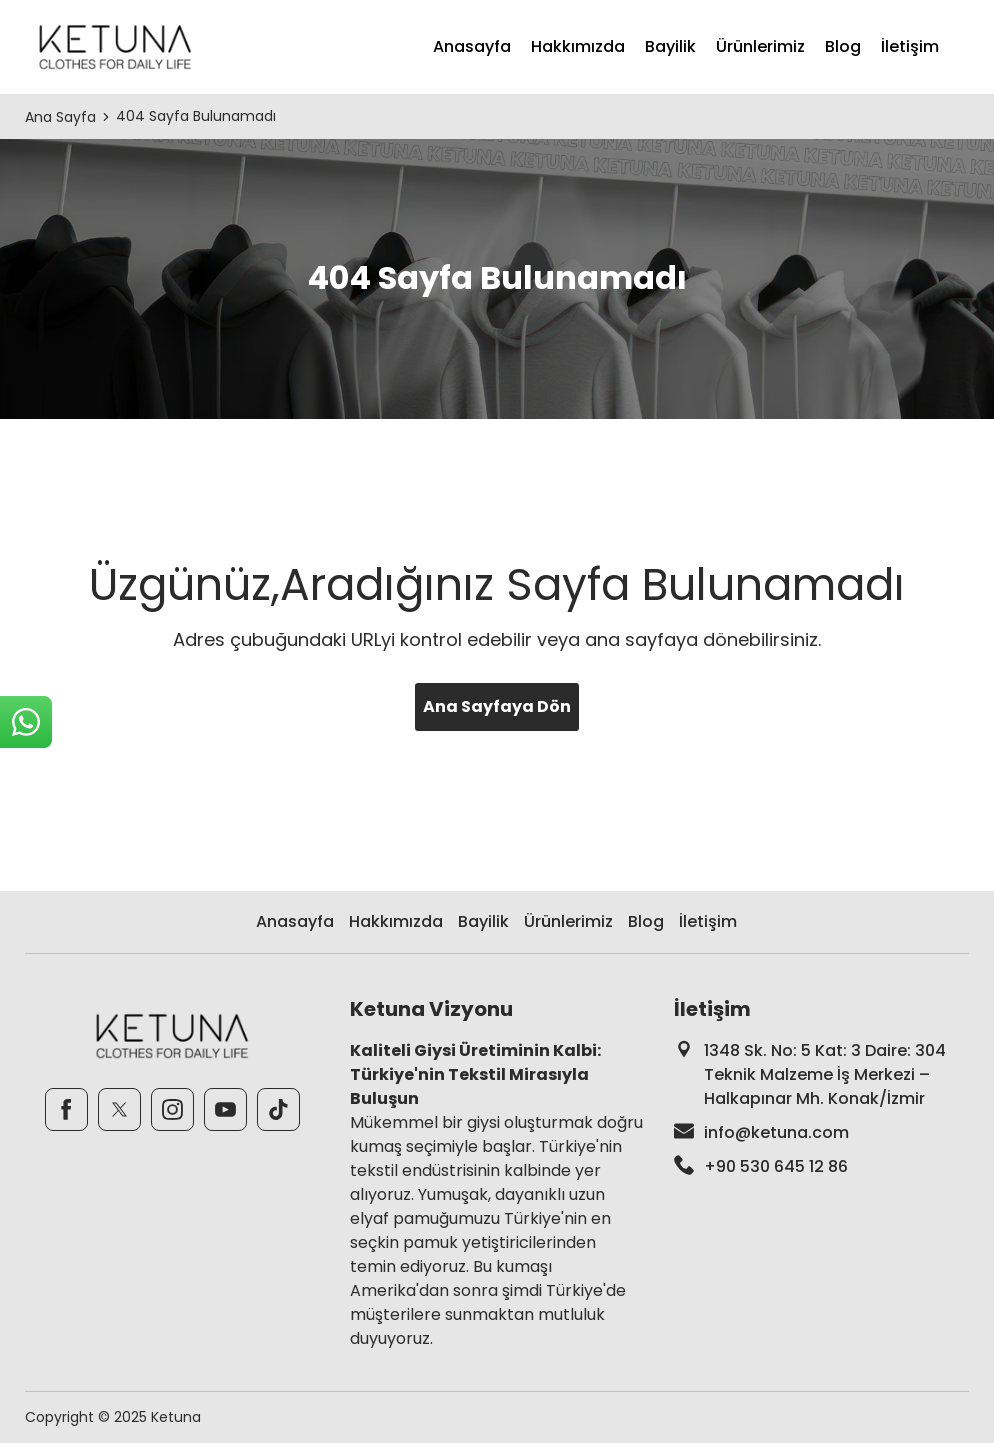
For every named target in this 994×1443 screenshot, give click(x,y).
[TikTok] (278, 1109)
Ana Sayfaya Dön (497, 706)
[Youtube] (225, 1109)
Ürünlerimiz (760, 46)
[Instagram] (172, 1109)
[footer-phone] (821, 1167)
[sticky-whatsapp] (26, 722)
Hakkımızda (578, 46)
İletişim (910, 46)
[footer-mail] (821, 1133)
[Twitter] (119, 1109)
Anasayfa (472, 46)
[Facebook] (66, 1109)
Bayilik (670, 46)
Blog (843, 46)
